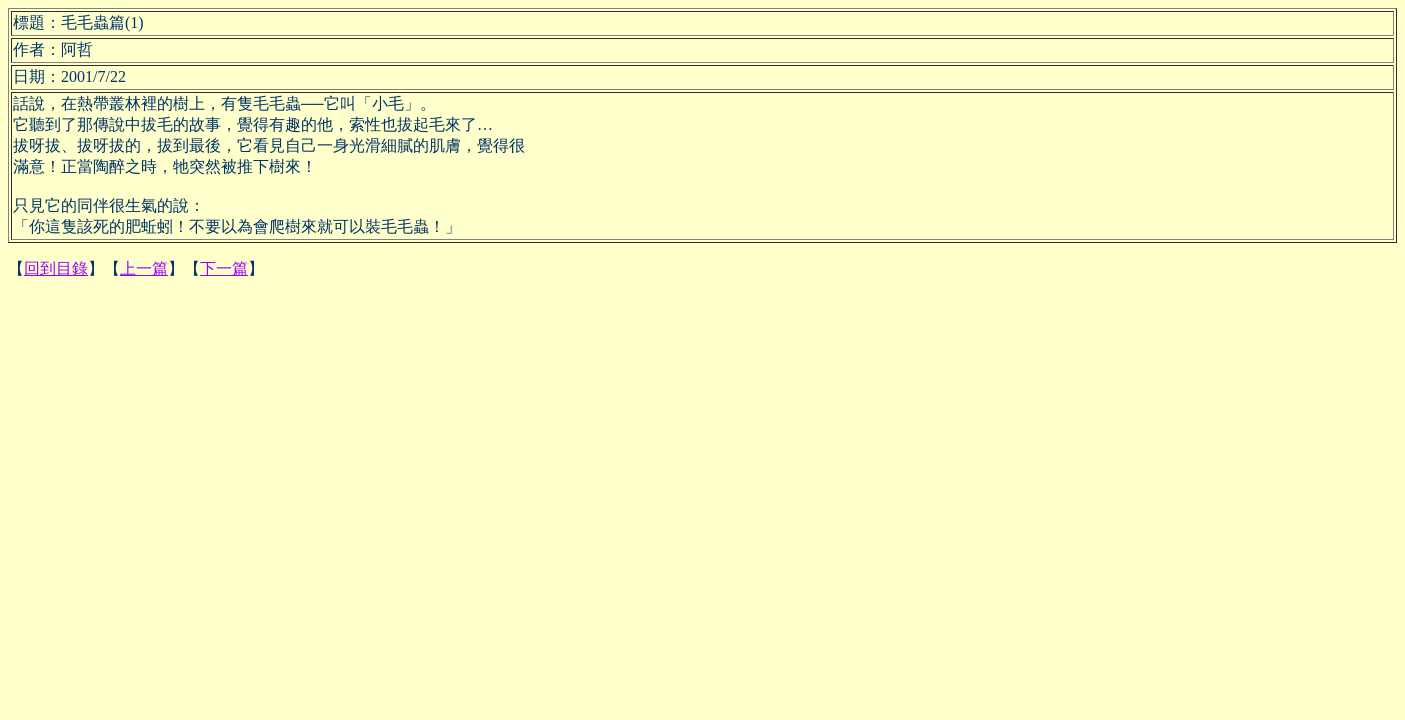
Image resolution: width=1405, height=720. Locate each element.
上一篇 (144, 268)
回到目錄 (56, 268)
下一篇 (224, 268)
